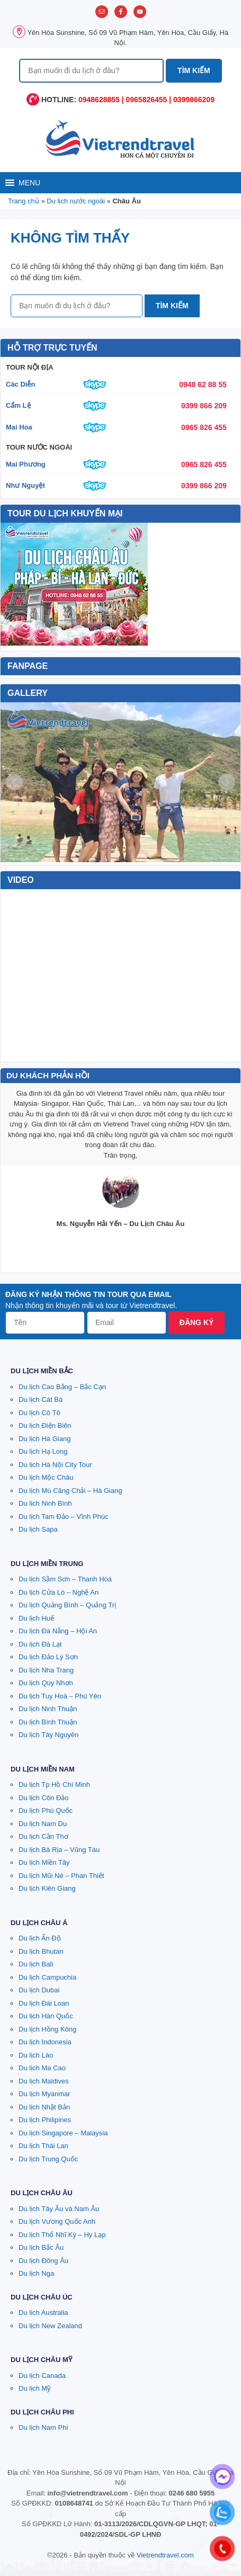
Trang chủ (23, 201)
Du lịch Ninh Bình (45, 1503)
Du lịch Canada (42, 2376)
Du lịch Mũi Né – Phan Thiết (61, 1876)
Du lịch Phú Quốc (46, 1810)
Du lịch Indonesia (45, 2042)
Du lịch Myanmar (44, 2094)
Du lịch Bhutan (41, 1951)
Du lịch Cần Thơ (43, 1836)
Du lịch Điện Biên (45, 1425)
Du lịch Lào (36, 2055)
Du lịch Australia (43, 2312)
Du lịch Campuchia (47, 1977)
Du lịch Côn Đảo (44, 1798)
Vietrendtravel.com (165, 2555)
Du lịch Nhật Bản (44, 2107)
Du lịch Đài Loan (44, 2003)
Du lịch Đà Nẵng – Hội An (58, 1631)
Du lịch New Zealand (50, 2326)
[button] (29, 182)
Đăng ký (197, 1322)
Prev (14, 782)
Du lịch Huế (36, 1618)
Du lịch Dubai (39, 1990)
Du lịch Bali (36, 1964)
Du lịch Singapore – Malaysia (63, 2133)
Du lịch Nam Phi (43, 2427)
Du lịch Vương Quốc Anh (57, 2221)
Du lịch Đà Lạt (40, 1644)
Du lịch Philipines (45, 2120)
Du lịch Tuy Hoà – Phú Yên (60, 1696)
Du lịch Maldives (44, 2081)
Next (226, 782)
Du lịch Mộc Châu (46, 1477)
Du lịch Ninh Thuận (48, 1709)
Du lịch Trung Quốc (48, 2159)
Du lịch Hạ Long (43, 1451)
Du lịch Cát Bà (41, 1399)
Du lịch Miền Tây (44, 1862)
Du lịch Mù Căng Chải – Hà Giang (70, 1491)
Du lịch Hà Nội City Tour (55, 1465)
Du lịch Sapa (38, 1529)
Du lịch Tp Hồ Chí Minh (54, 1784)
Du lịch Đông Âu (43, 2261)
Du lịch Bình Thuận (48, 1722)
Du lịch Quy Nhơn (46, 1683)
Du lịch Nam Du (43, 1824)
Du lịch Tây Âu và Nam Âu (59, 2209)
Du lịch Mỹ (35, 2388)
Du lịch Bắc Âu (41, 2247)
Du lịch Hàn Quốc (46, 2016)
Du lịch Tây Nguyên (48, 1735)
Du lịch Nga (36, 2273)
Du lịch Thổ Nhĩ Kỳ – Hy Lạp (62, 2235)
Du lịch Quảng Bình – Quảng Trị (67, 1605)
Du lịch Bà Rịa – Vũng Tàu (59, 1850)
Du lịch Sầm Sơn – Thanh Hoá (65, 1579)
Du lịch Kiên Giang (47, 1888)
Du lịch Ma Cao (42, 2068)
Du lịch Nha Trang (46, 1670)
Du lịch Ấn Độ (40, 1938)
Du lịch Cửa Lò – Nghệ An (59, 1592)
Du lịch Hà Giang (44, 1439)
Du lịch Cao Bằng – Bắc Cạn (62, 1387)
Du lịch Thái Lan (43, 2146)
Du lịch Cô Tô (39, 1413)
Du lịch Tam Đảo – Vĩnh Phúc (63, 1516)
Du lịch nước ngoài (76, 201)
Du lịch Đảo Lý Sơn (48, 1657)
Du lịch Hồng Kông (47, 2029)
